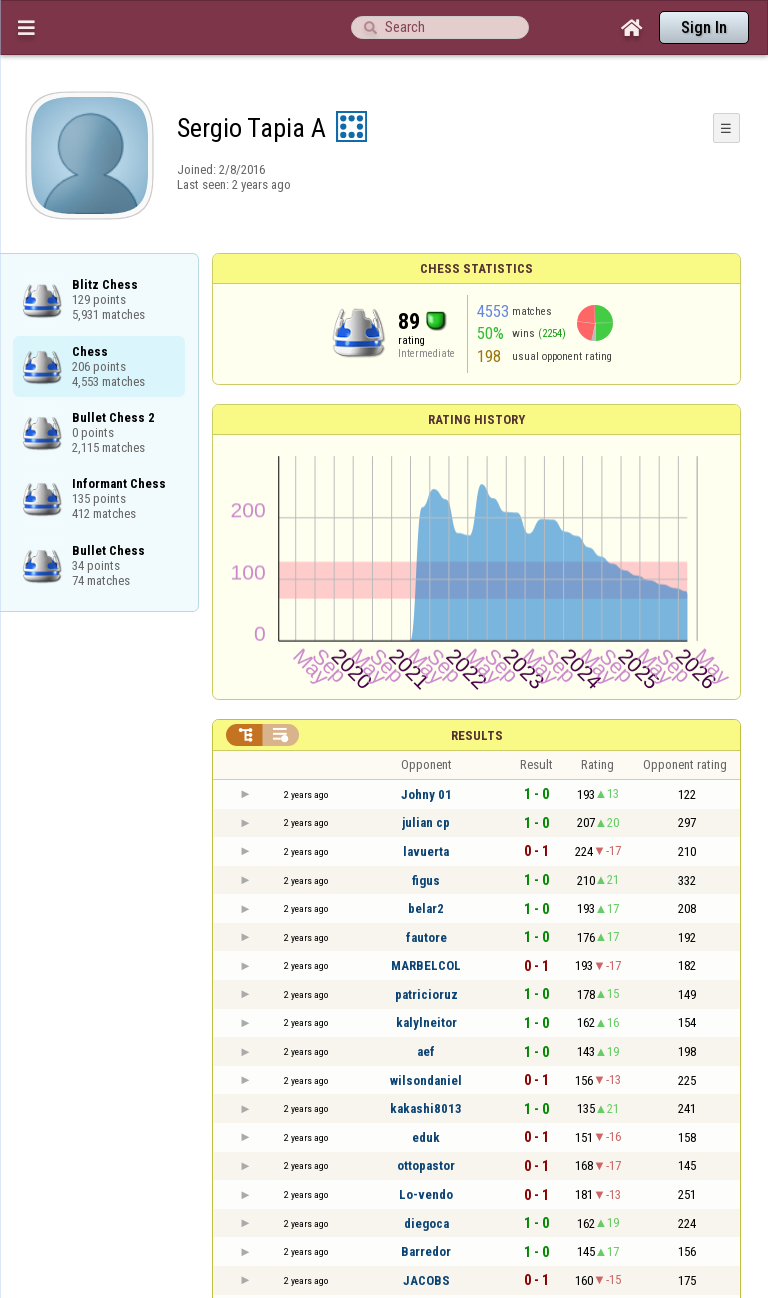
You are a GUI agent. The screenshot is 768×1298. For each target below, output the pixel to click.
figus (426, 880)
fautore (426, 937)
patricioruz (426, 994)
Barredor (426, 1251)
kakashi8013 (426, 1108)
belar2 (426, 908)
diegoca (426, 1223)
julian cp (426, 822)
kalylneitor (426, 1022)
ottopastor (426, 1165)
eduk (426, 1137)
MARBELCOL (426, 965)
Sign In (704, 27)
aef (426, 1051)
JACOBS (426, 1280)
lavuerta (426, 851)
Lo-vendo (426, 1194)
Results (477, 735)
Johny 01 (426, 794)
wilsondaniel (426, 1080)
